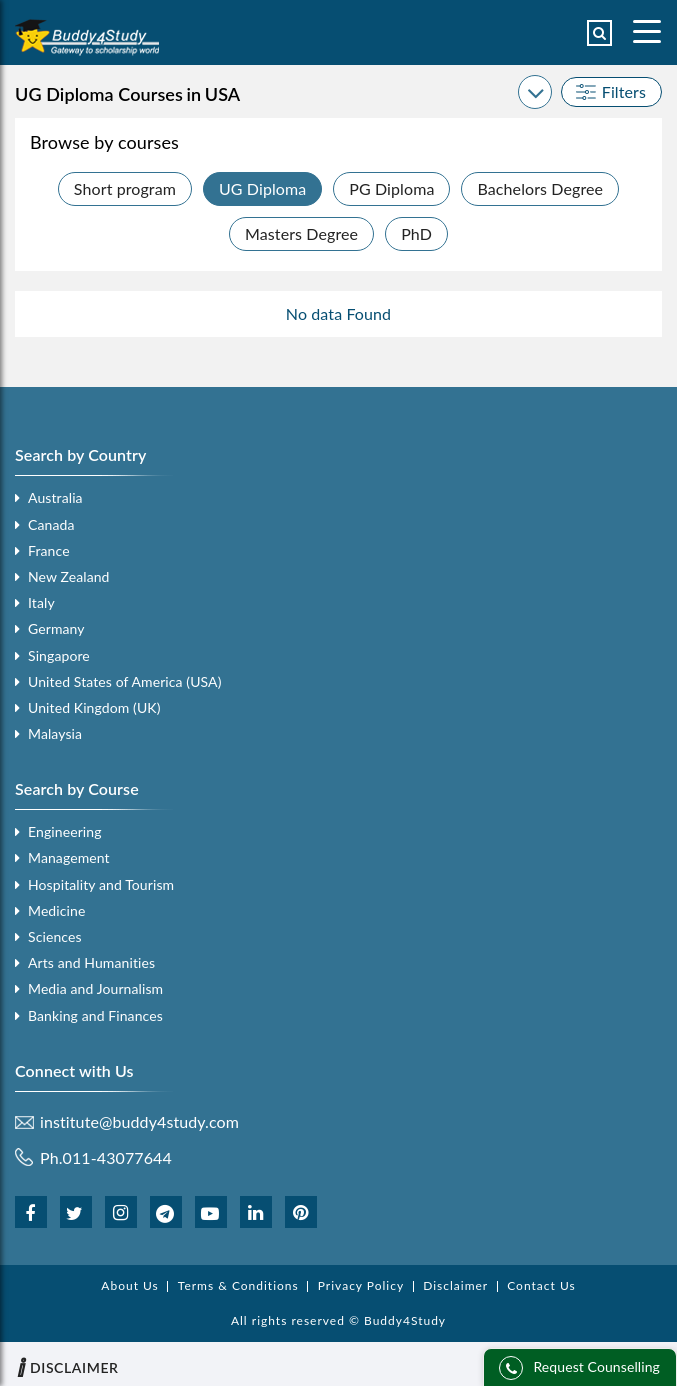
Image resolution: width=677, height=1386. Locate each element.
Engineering (65, 831)
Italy (41, 602)
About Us (129, 1286)
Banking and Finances (95, 1015)
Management (69, 857)
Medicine (56, 910)
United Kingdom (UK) (94, 707)
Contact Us (541, 1286)
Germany (56, 628)
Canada (51, 524)
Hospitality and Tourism (101, 884)
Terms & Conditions (238, 1286)
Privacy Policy (361, 1286)
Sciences (55, 936)
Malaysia (55, 733)
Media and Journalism (95, 988)
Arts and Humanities (91, 962)
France (49, 550)
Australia (55, 497)
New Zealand (69, 576)
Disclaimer (455, 1286)
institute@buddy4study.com (139, 1122)
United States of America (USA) (125, 681)
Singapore (59, 655)
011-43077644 (117, 1157)
